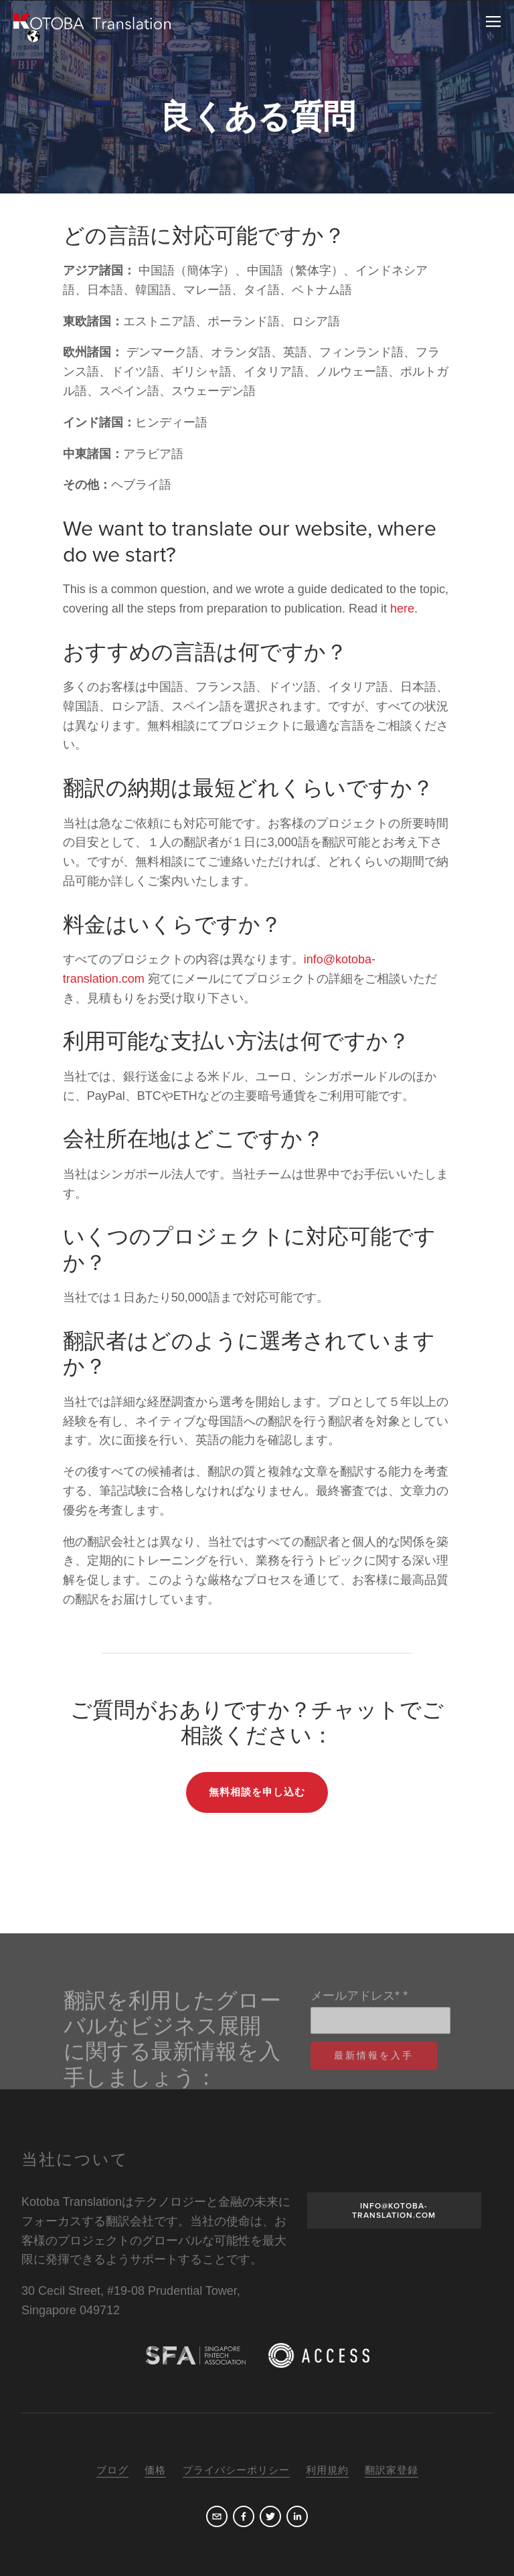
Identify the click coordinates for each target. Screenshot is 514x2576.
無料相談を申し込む (257, 1792)
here (402, 608)
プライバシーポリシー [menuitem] (236, 2470)
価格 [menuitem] (155, 2470)
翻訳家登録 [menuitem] (391, 2470)
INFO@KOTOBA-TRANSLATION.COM (394, 2210)
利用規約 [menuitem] (327, 2470)
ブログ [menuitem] (112, 2470)
